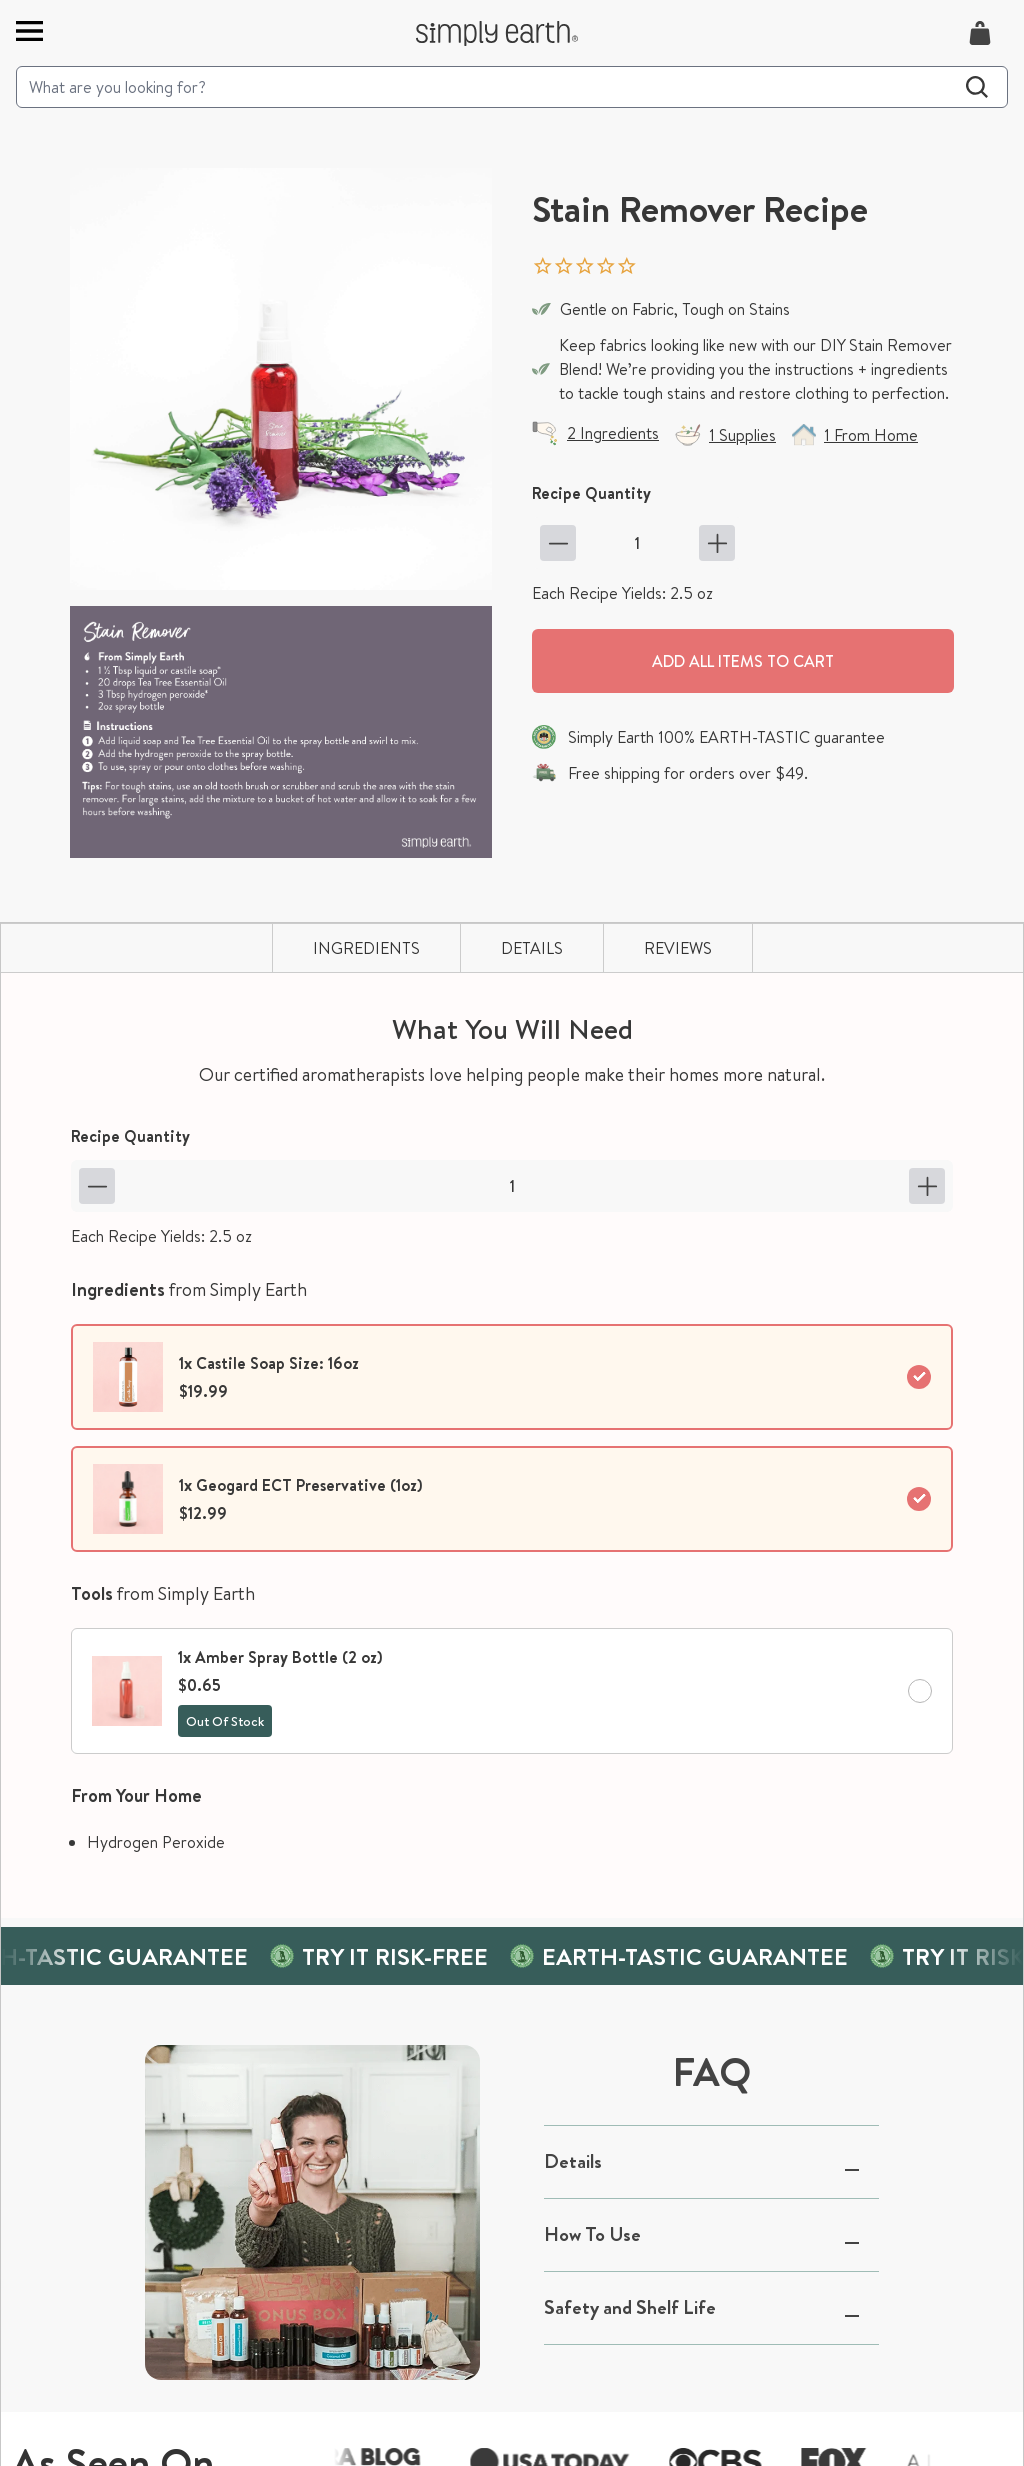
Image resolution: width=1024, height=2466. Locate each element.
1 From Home (871, 435)
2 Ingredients (613, 433)
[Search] (512, 87)
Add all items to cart (743, 661)
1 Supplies (742, 435)
